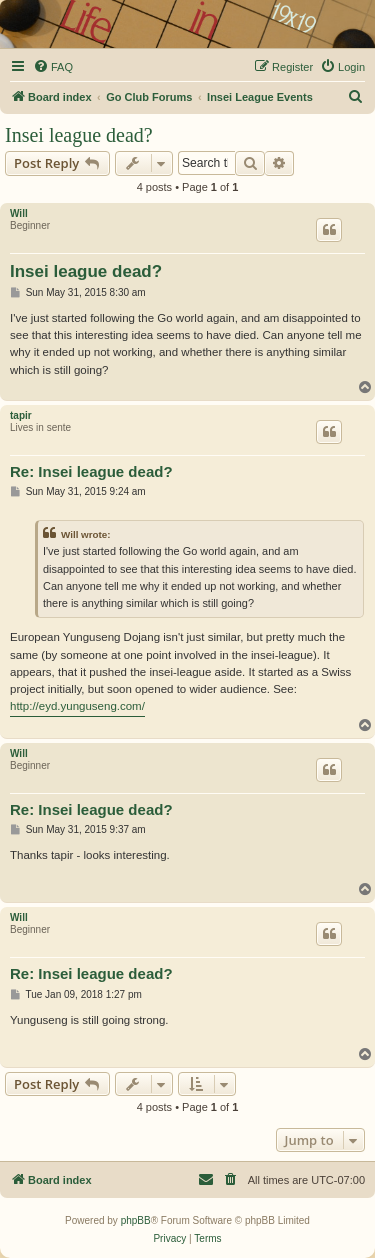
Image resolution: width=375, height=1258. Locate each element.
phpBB (136, 1220)
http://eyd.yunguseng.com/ (77, 706)
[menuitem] (53, 67)
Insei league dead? (79, 135)
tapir (21, 415)
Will (19, 213)
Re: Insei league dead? (91, 471)
